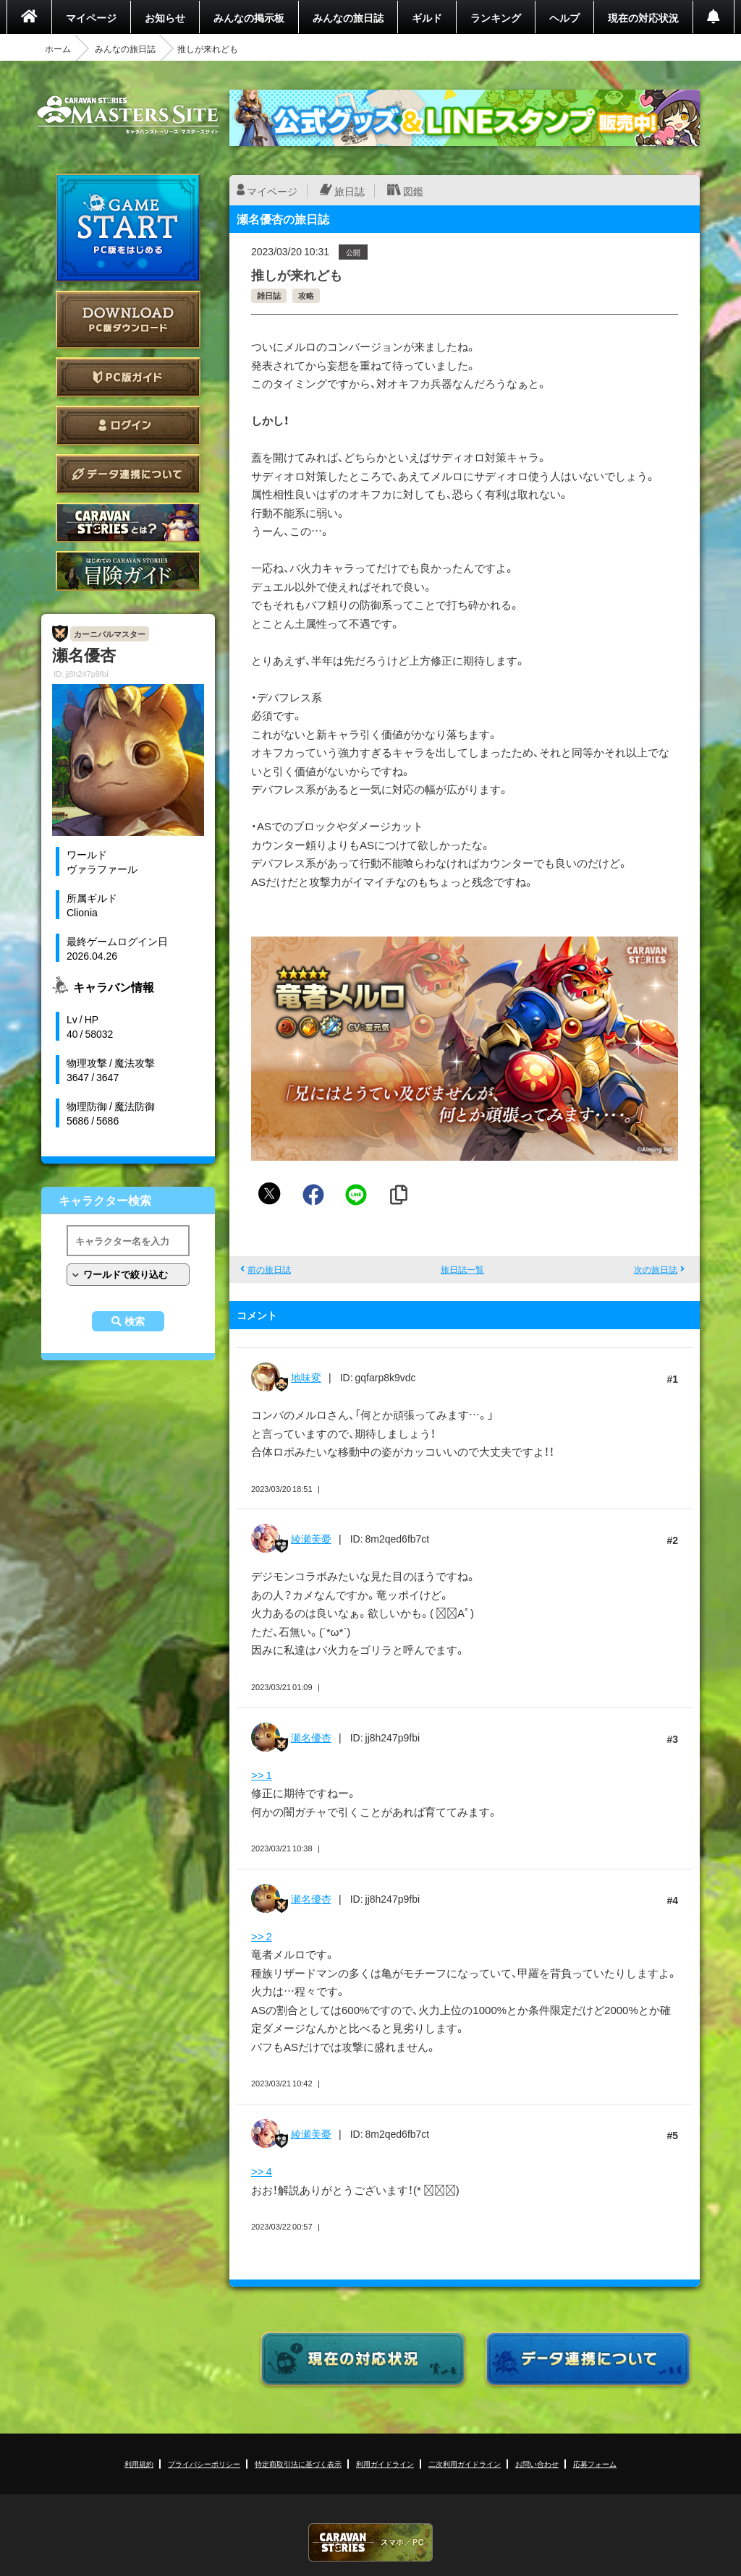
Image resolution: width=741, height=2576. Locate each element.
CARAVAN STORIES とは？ (128, 522)
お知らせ (165, 17)
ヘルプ (564, 17)
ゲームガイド (128, 571)
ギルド (427, 17)
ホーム (58, 48)
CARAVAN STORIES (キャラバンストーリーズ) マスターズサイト (128, 115)
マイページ (91, 17)
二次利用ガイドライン (464, 2463)
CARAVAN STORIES (370, 2542)
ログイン (128, 425)
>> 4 (261, 2171)
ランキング (495, 17)
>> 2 (261, 1936)
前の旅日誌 (269, 1269)
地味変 (306, 1377)
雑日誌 (269, 295)
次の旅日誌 (655, 1269)
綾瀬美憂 (311, 1538)
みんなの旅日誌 (348, 17)
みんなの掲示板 (248, 17)
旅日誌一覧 (462, 1269)
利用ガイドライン (385, 2463)
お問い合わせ (537, 2463)
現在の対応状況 (643, 17)
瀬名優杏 (311, 1737)
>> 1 (261, 1775)
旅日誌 (349, 191)
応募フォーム (595, 2463)
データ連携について (128, 474)
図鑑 (413, 191)
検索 (134, 1321)
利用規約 (138, 2463)
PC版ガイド (128, 377)
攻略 (306, 295)
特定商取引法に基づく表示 (298, 2463)
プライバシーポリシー (204, 2463)
